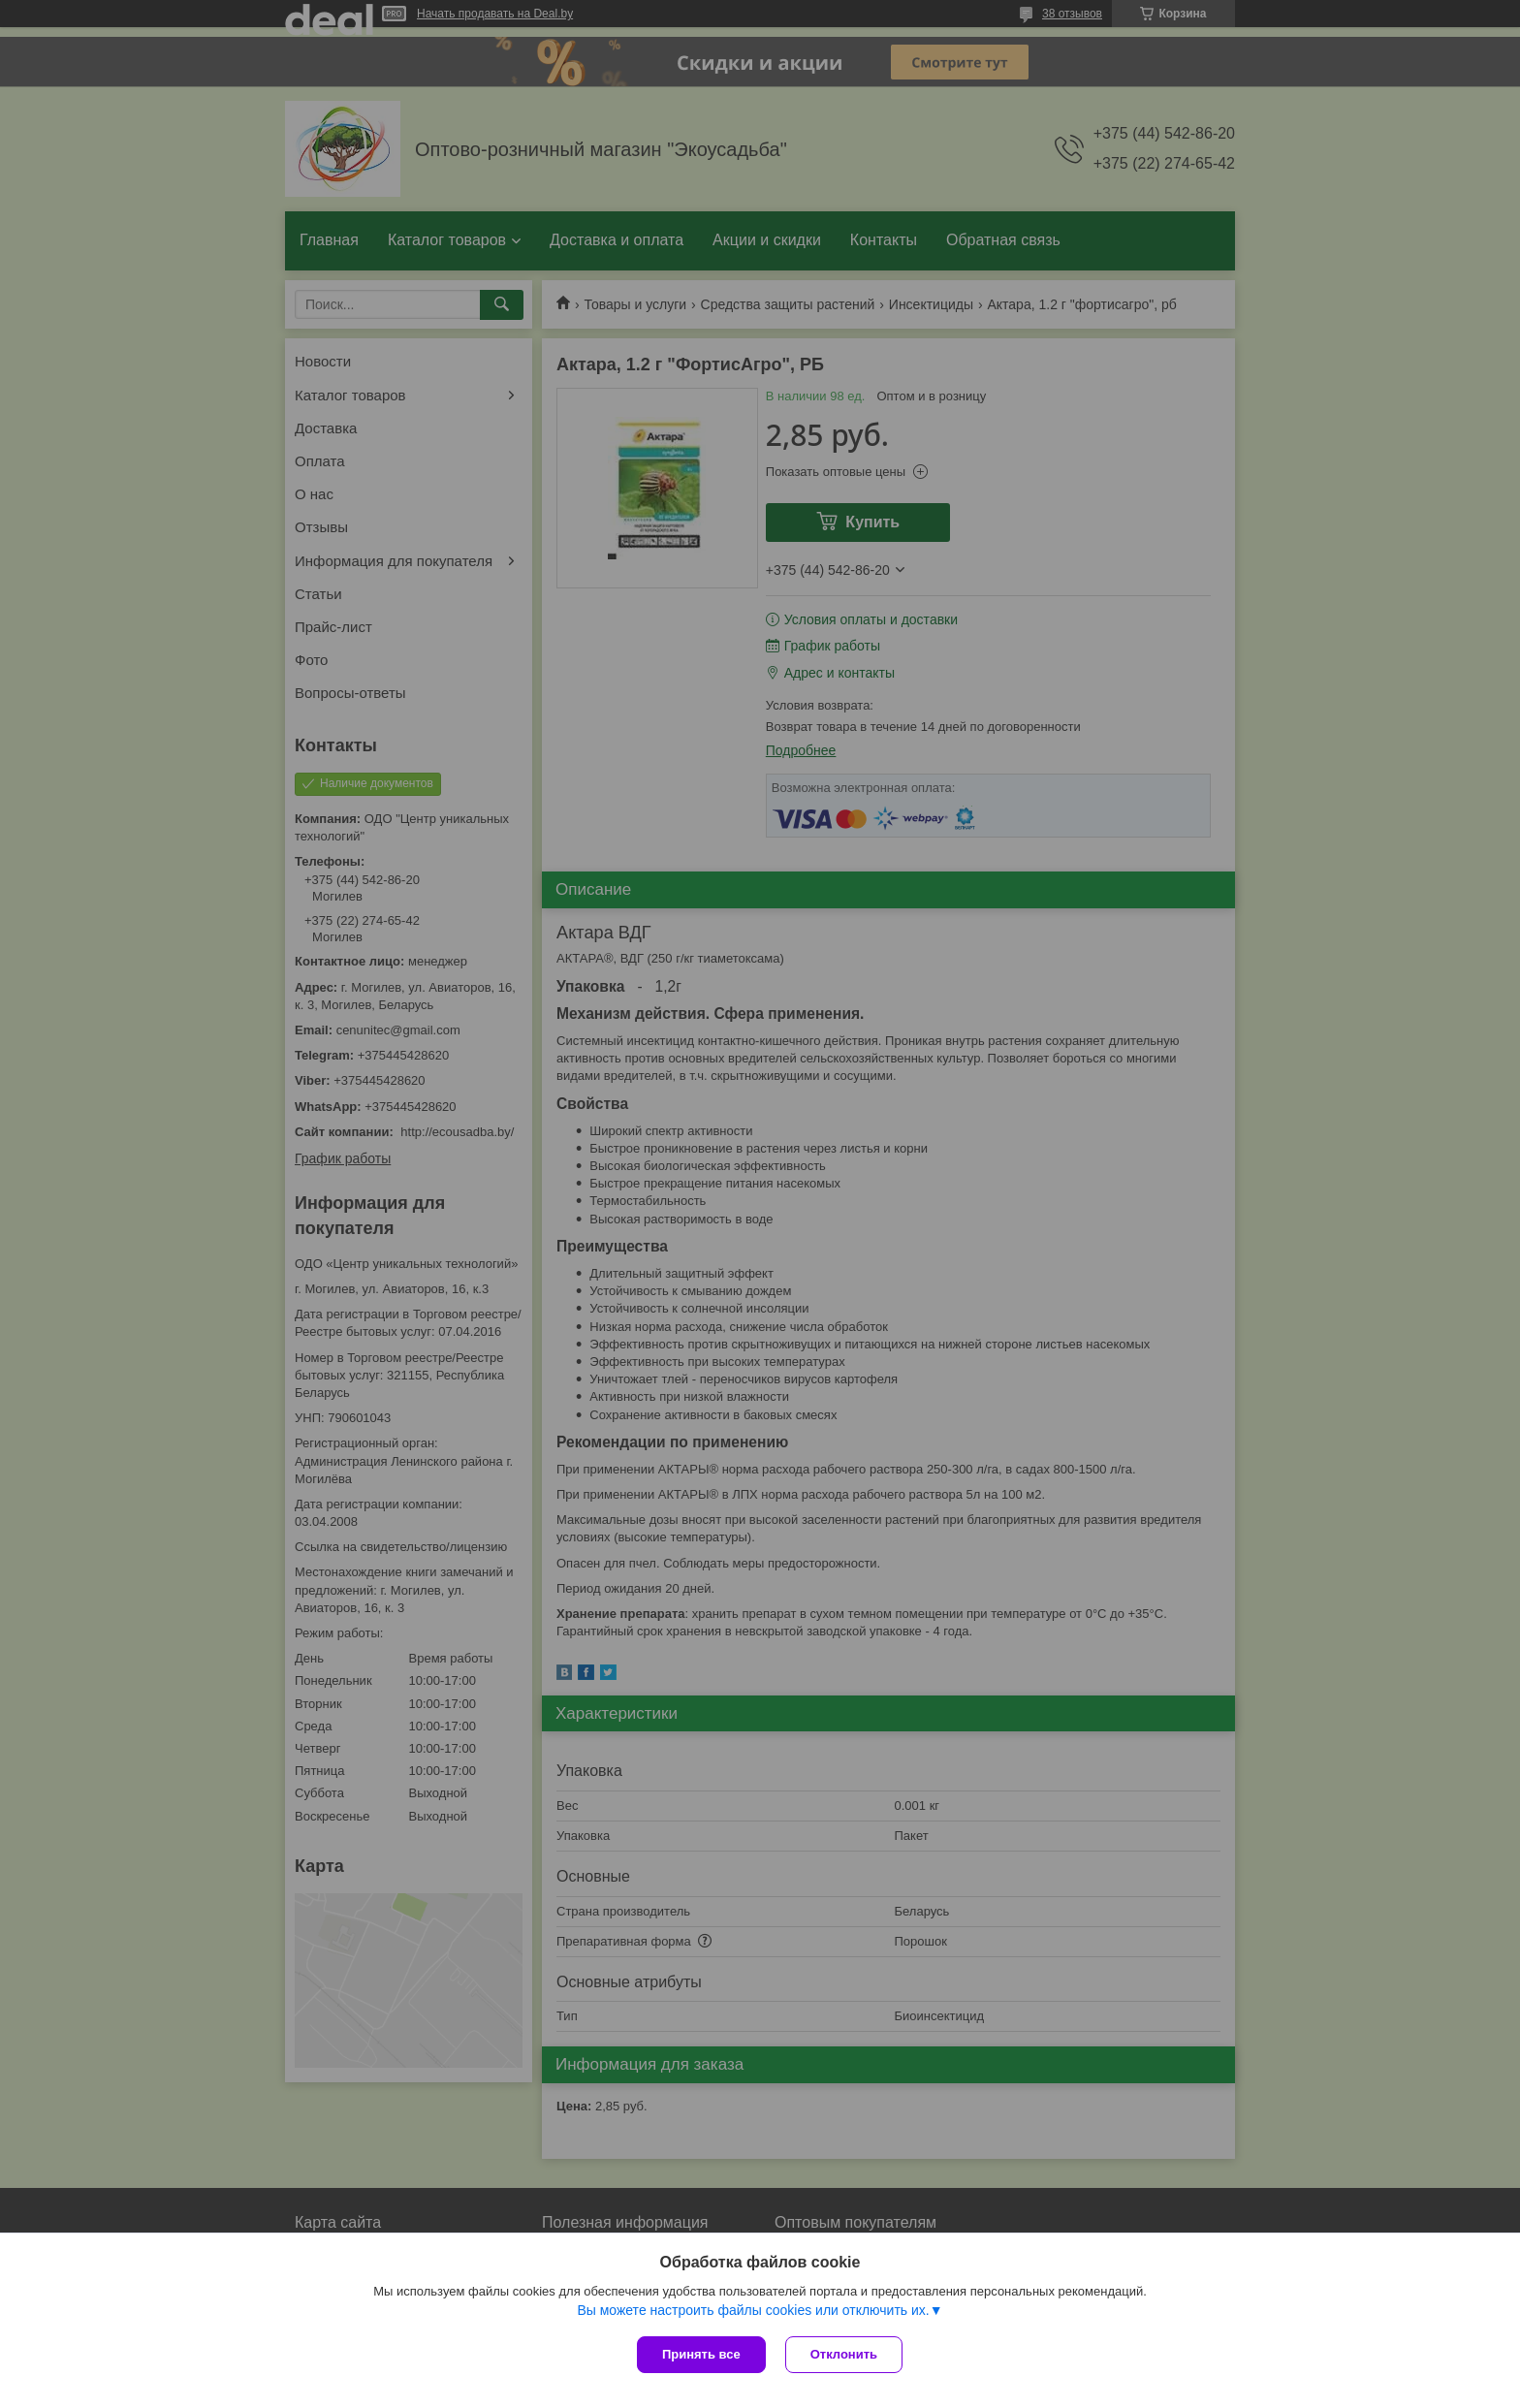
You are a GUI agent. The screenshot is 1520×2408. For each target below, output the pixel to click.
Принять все (701, 2354)
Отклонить (843, 2354)
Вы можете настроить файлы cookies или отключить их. (753, 2310)
